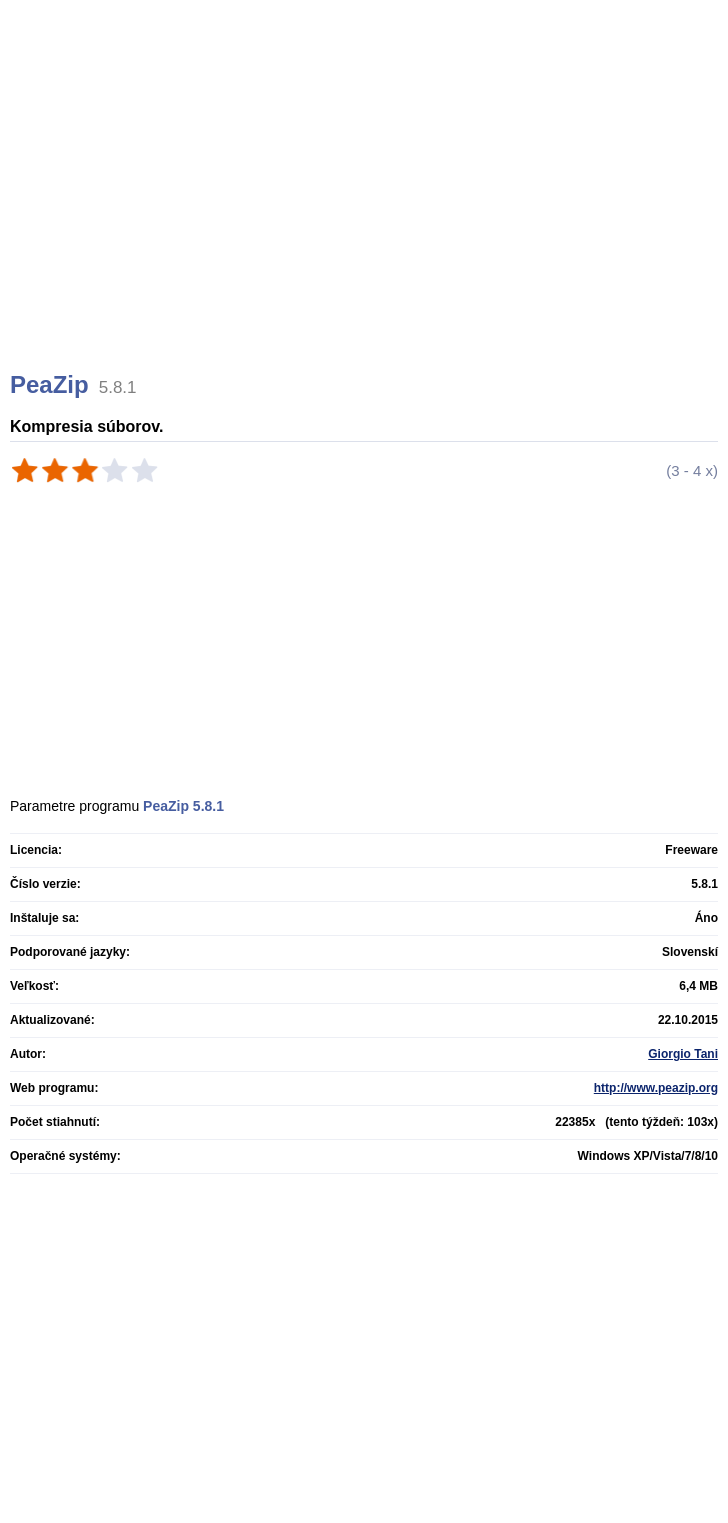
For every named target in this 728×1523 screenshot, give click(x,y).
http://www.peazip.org (656, 1088)
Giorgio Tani (683, 1054)
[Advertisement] (366, 210)
